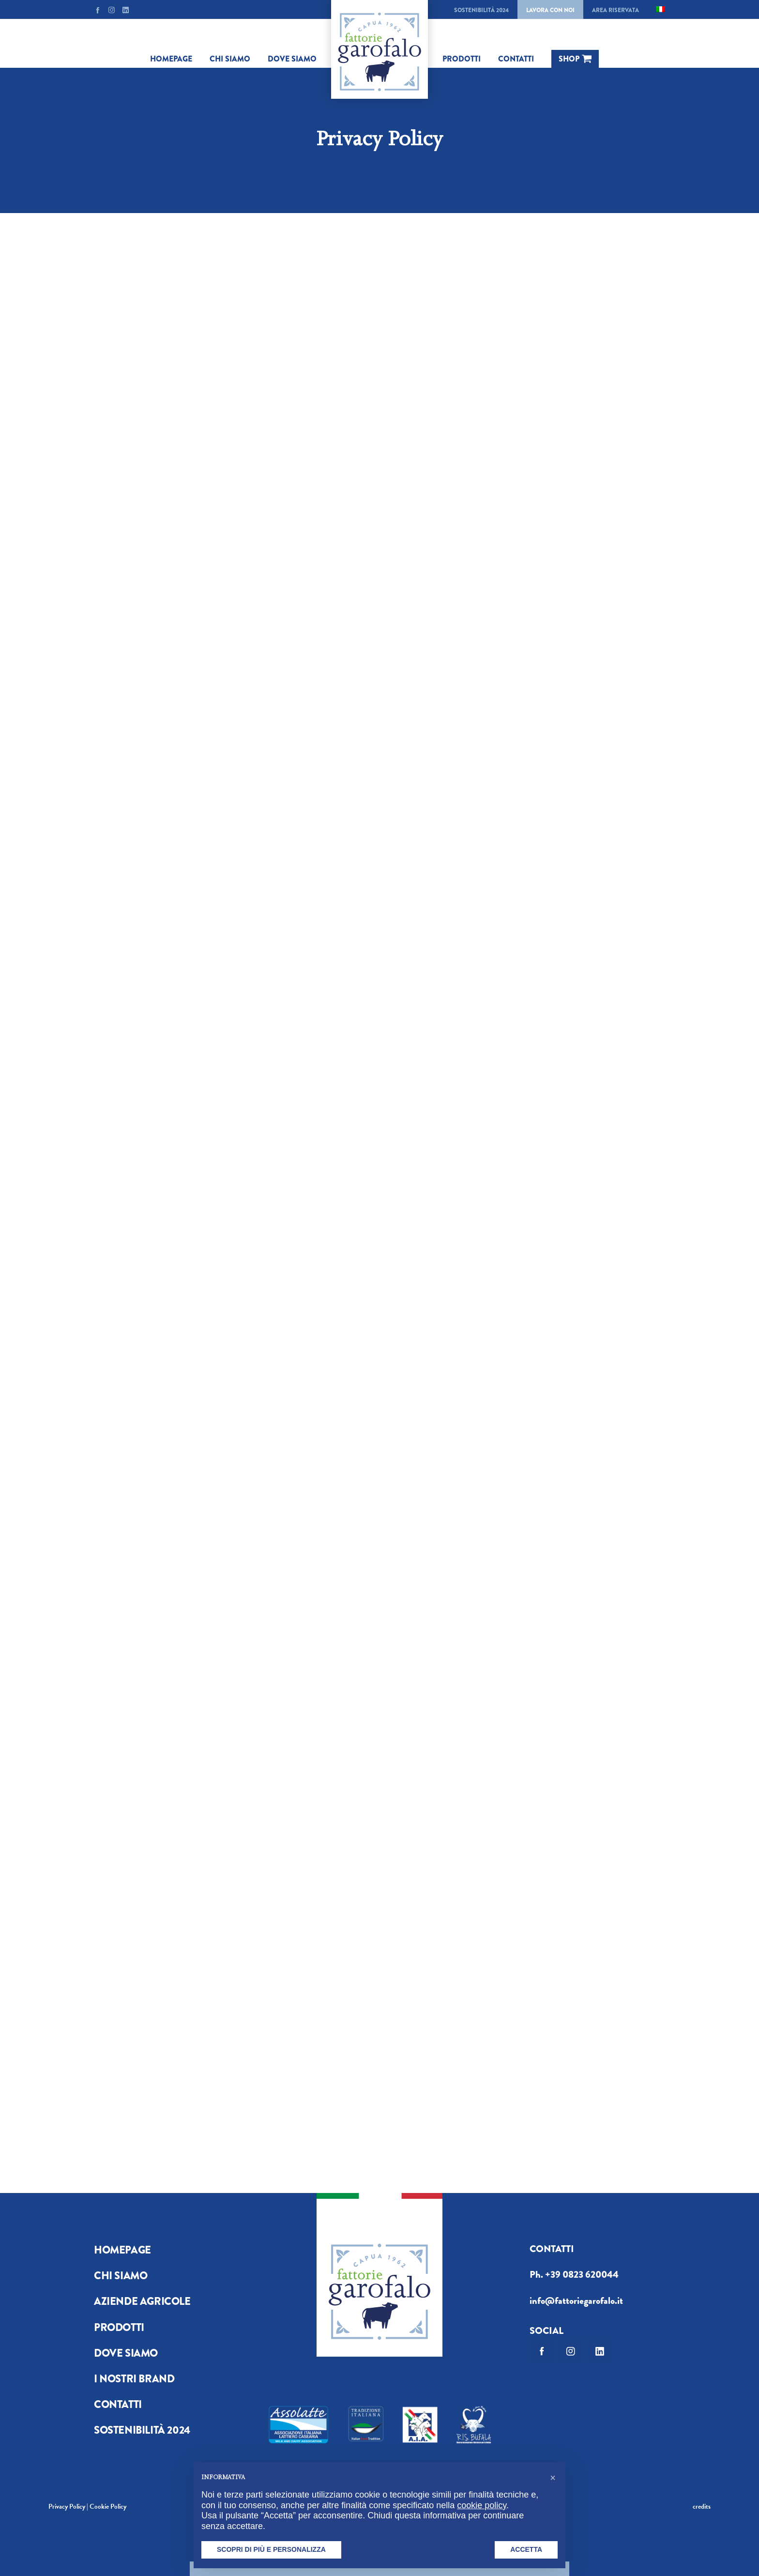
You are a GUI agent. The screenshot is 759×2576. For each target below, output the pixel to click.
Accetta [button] (526, 2549)
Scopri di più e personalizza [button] (271, 2549)
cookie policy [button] (481, 2505)
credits (702, 2506)
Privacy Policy (66, 2506)
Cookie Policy (108, 2506)
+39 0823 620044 (582, 2275)
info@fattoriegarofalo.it (576, 2301)
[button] (553, 2477)
